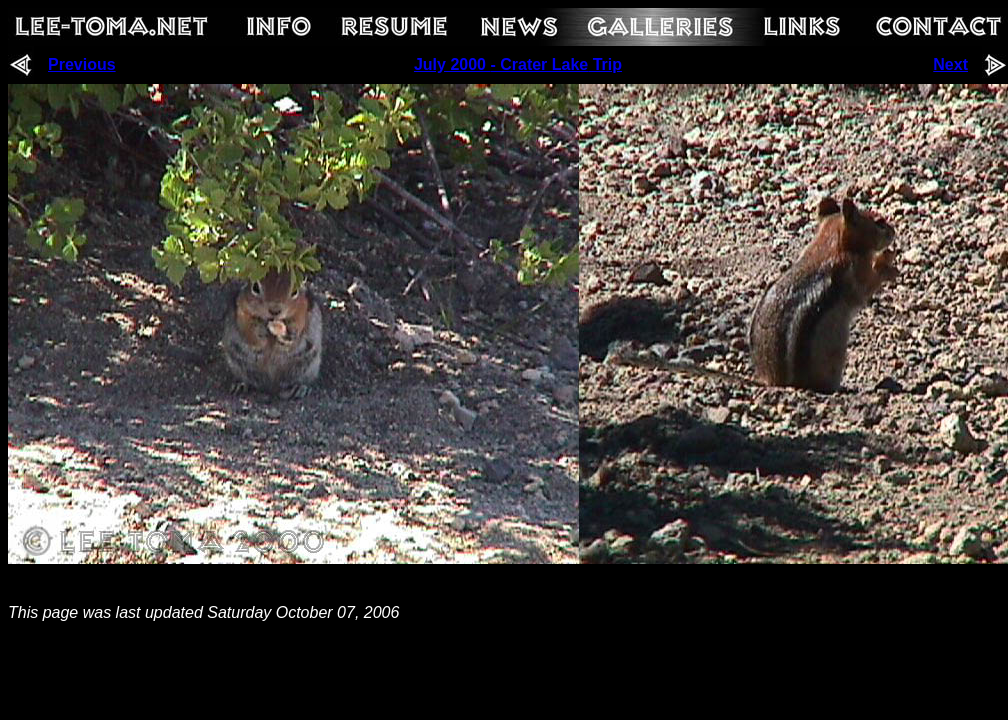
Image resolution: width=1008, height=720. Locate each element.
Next (950, 64)
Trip (605, 64)
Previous (82, 64)
